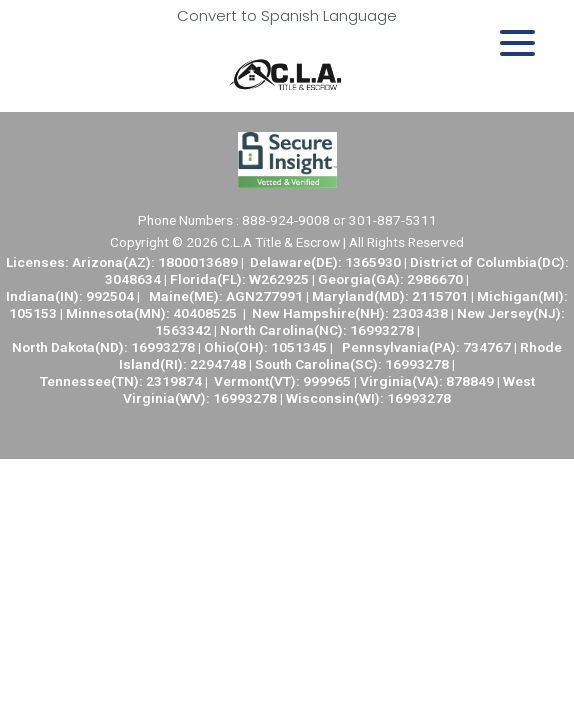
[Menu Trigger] (517, 42)
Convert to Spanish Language (287, 15)
